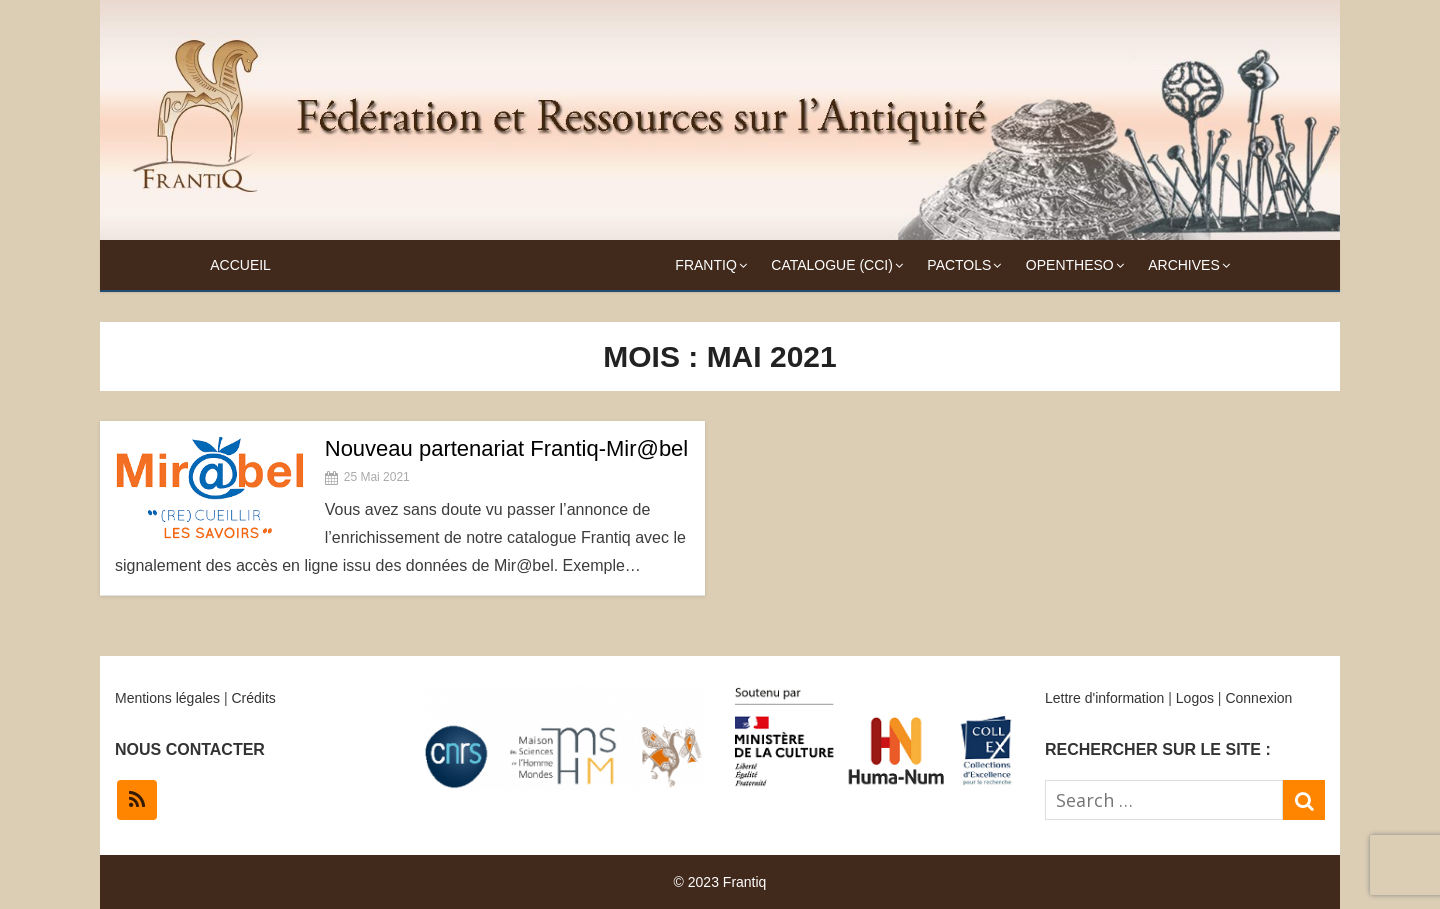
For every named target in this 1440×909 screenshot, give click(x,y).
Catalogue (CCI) (832, 265)
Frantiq (705, 265)
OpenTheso (1070, 265)
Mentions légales (167, 698)
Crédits (253, 698)
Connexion (1258, 698)
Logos (1195, 698)
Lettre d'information (1104, 698)
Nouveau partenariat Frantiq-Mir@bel (507, 448)
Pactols (959, 265)
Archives (1184, 265)
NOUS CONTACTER (190, 749)
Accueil (240, 265)
